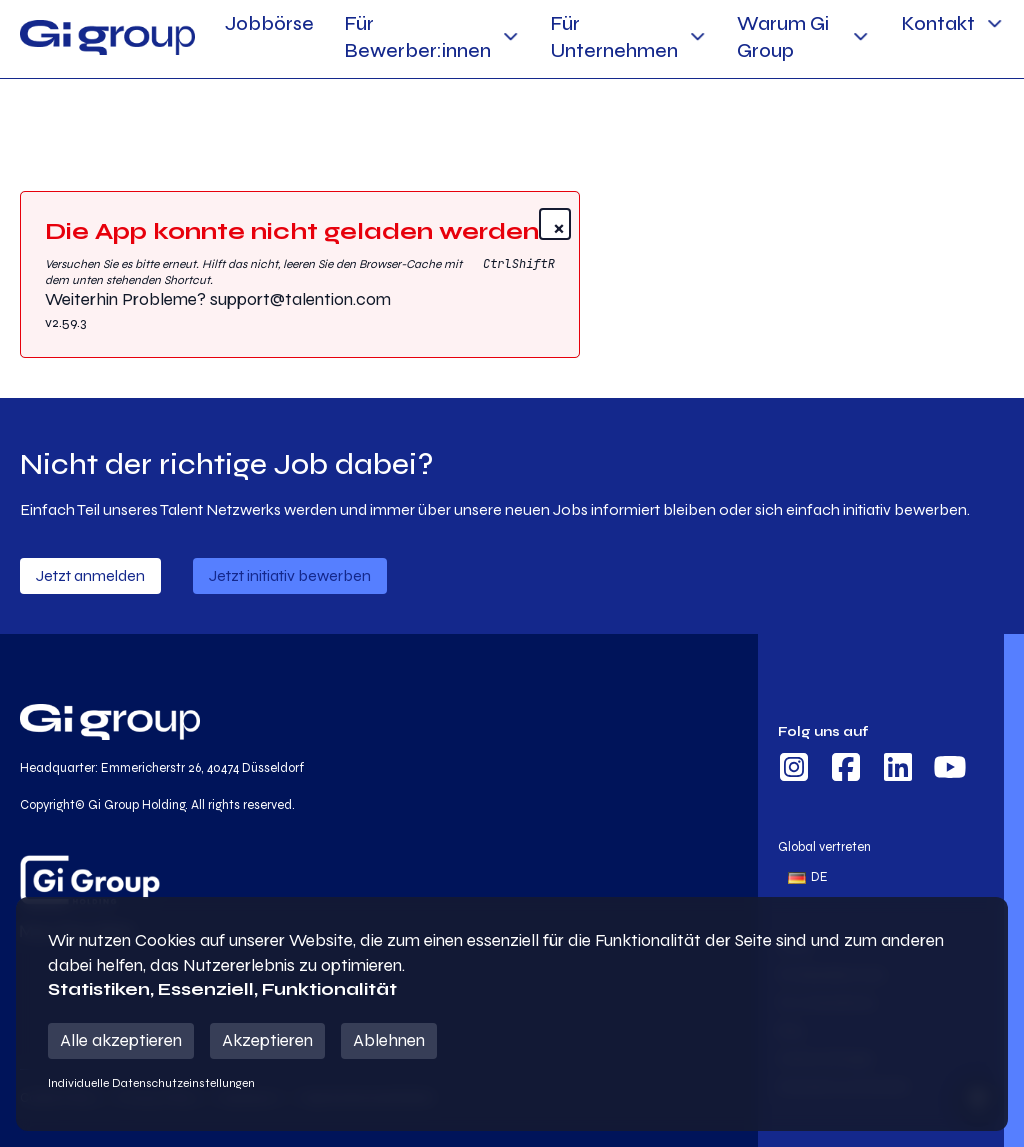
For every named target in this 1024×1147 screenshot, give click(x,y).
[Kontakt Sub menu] (994, 23)
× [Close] (559, 226)
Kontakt (938, 23)
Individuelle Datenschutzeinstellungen (151, 1083)
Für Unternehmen (614, 37)
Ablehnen (389, 1040)
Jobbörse (269, 23)
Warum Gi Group (783, 37)
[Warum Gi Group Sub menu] (860, 36)
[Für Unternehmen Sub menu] (697, 36)
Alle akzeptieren (121, 1040)
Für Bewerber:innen (417, 37)
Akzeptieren (267, 1040)
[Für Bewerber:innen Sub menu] (510, 36)
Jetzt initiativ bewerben (290, 575)
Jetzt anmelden (90, 575)
